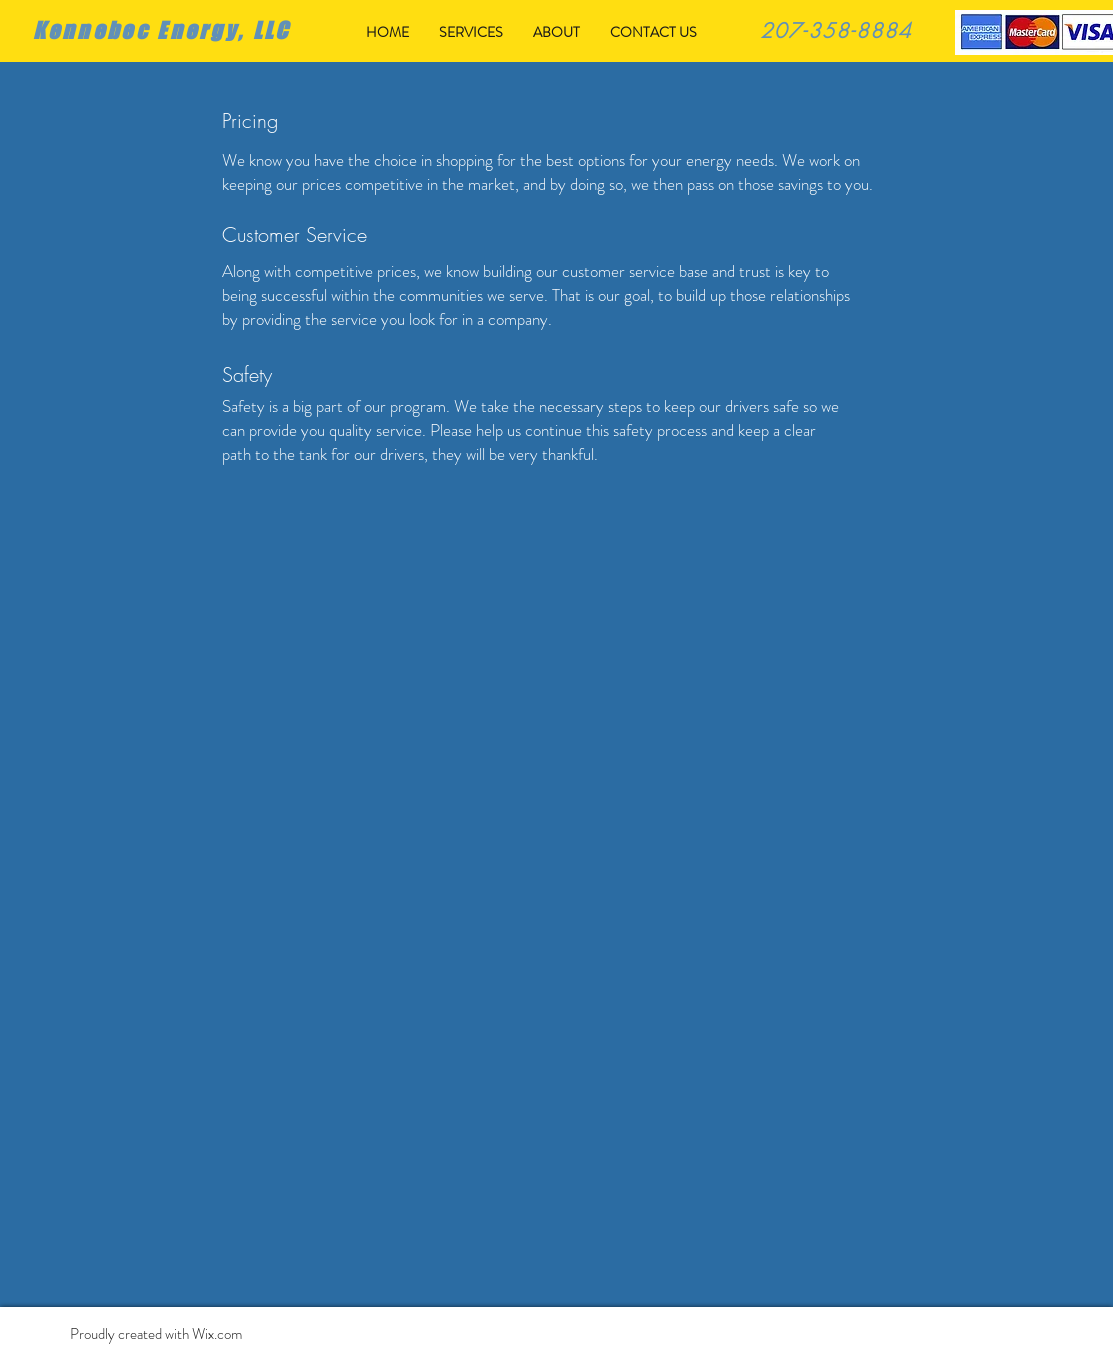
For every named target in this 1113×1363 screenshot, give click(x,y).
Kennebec (91, 30)
